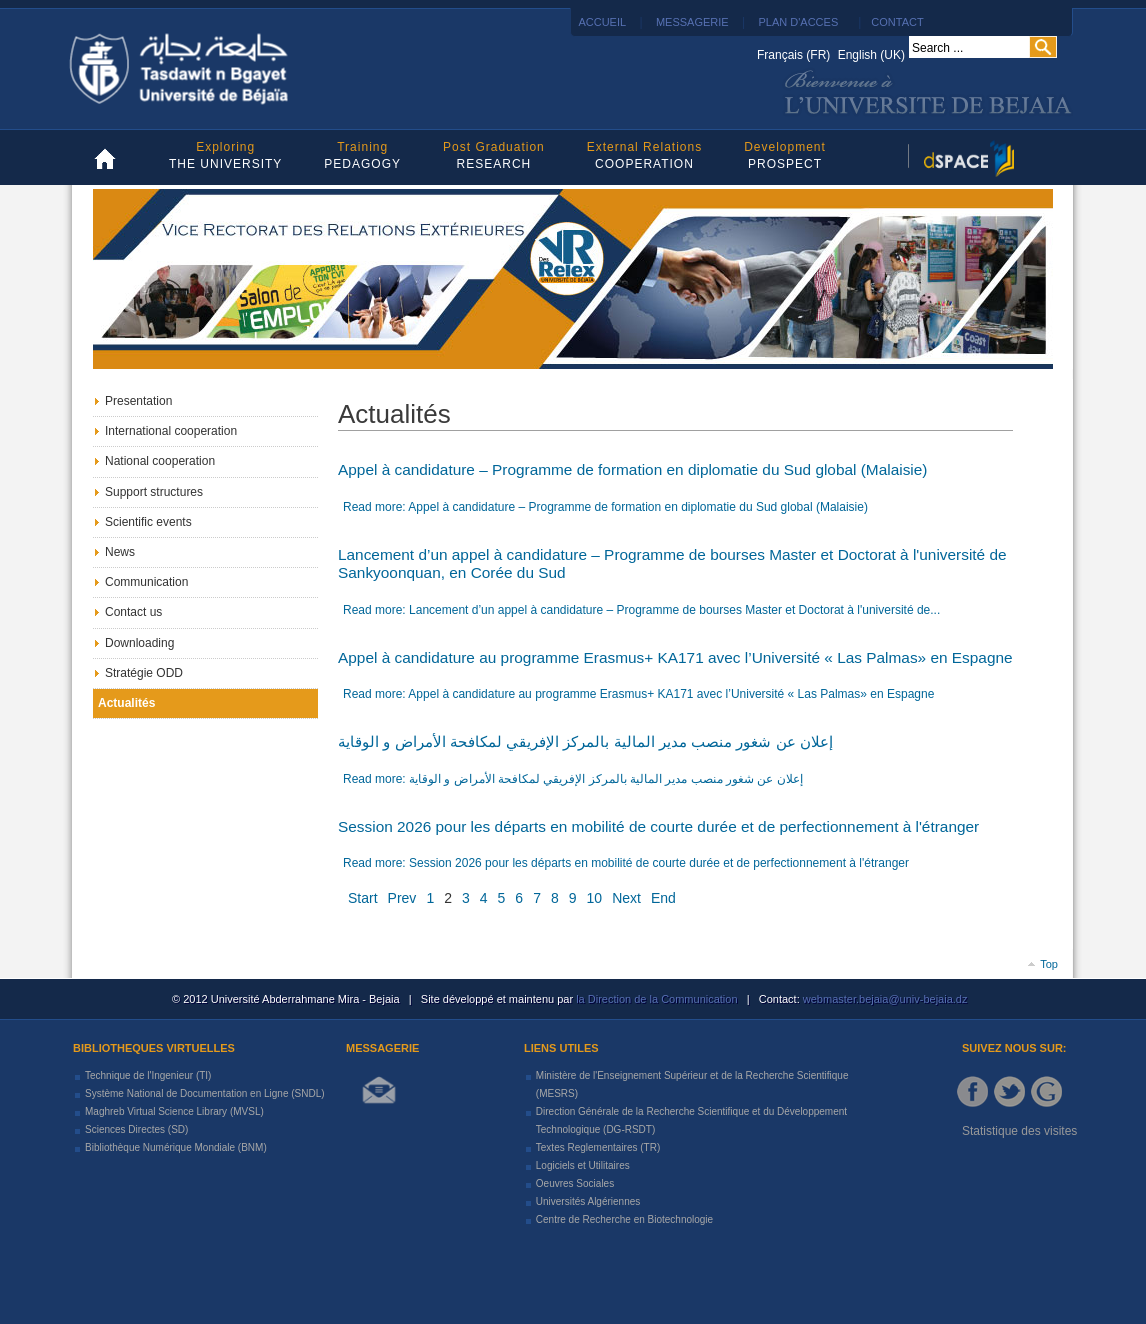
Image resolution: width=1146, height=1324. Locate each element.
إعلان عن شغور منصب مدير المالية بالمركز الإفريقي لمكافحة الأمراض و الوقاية (585, 741)
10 (595, 898)
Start (363, 898)
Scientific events (148, 522)
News (120, 552)
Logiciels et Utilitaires (583, 1165)
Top (1049, 964)
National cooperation (160, 461)
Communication (146, 582)
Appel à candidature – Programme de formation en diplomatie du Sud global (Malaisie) (632, 469)
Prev (402, 898)
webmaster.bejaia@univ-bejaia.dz (884, 999)
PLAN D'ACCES (798, 22)
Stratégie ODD (144, 673)
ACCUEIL (601, 22)
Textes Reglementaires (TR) (598, 1147)
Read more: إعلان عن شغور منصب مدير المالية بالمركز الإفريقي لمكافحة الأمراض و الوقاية (573, 779)
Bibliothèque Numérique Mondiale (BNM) (176, 1147)
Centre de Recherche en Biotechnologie (624, 1219)
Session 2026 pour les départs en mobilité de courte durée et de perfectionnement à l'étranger (658, 826)
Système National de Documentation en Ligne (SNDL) (205, 1093)
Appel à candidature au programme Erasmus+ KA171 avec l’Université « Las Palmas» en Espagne (675, 657)
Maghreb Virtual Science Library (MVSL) (174, 1111)
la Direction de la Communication (656, 999)
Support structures (154, 492)
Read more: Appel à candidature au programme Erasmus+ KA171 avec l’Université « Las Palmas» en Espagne (638, 694)
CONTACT (897, 22)
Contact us (133, 612)
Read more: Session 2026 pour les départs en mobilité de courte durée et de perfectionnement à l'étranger (626, 863)
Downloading (139, 643)
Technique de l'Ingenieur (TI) (148, 1075)
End (663, 898)
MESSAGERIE (692, 22)
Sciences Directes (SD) (136, 1129)
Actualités (126, 703)
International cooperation (171, 431)
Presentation (138, 401)
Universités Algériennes (588, 1201)
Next (626, 898)
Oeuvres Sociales (575, 1183)
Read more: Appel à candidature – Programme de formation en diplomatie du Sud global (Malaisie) (605, 507)
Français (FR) (795, 55)
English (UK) (871, 55)
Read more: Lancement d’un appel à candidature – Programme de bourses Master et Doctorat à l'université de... (641, 610)
